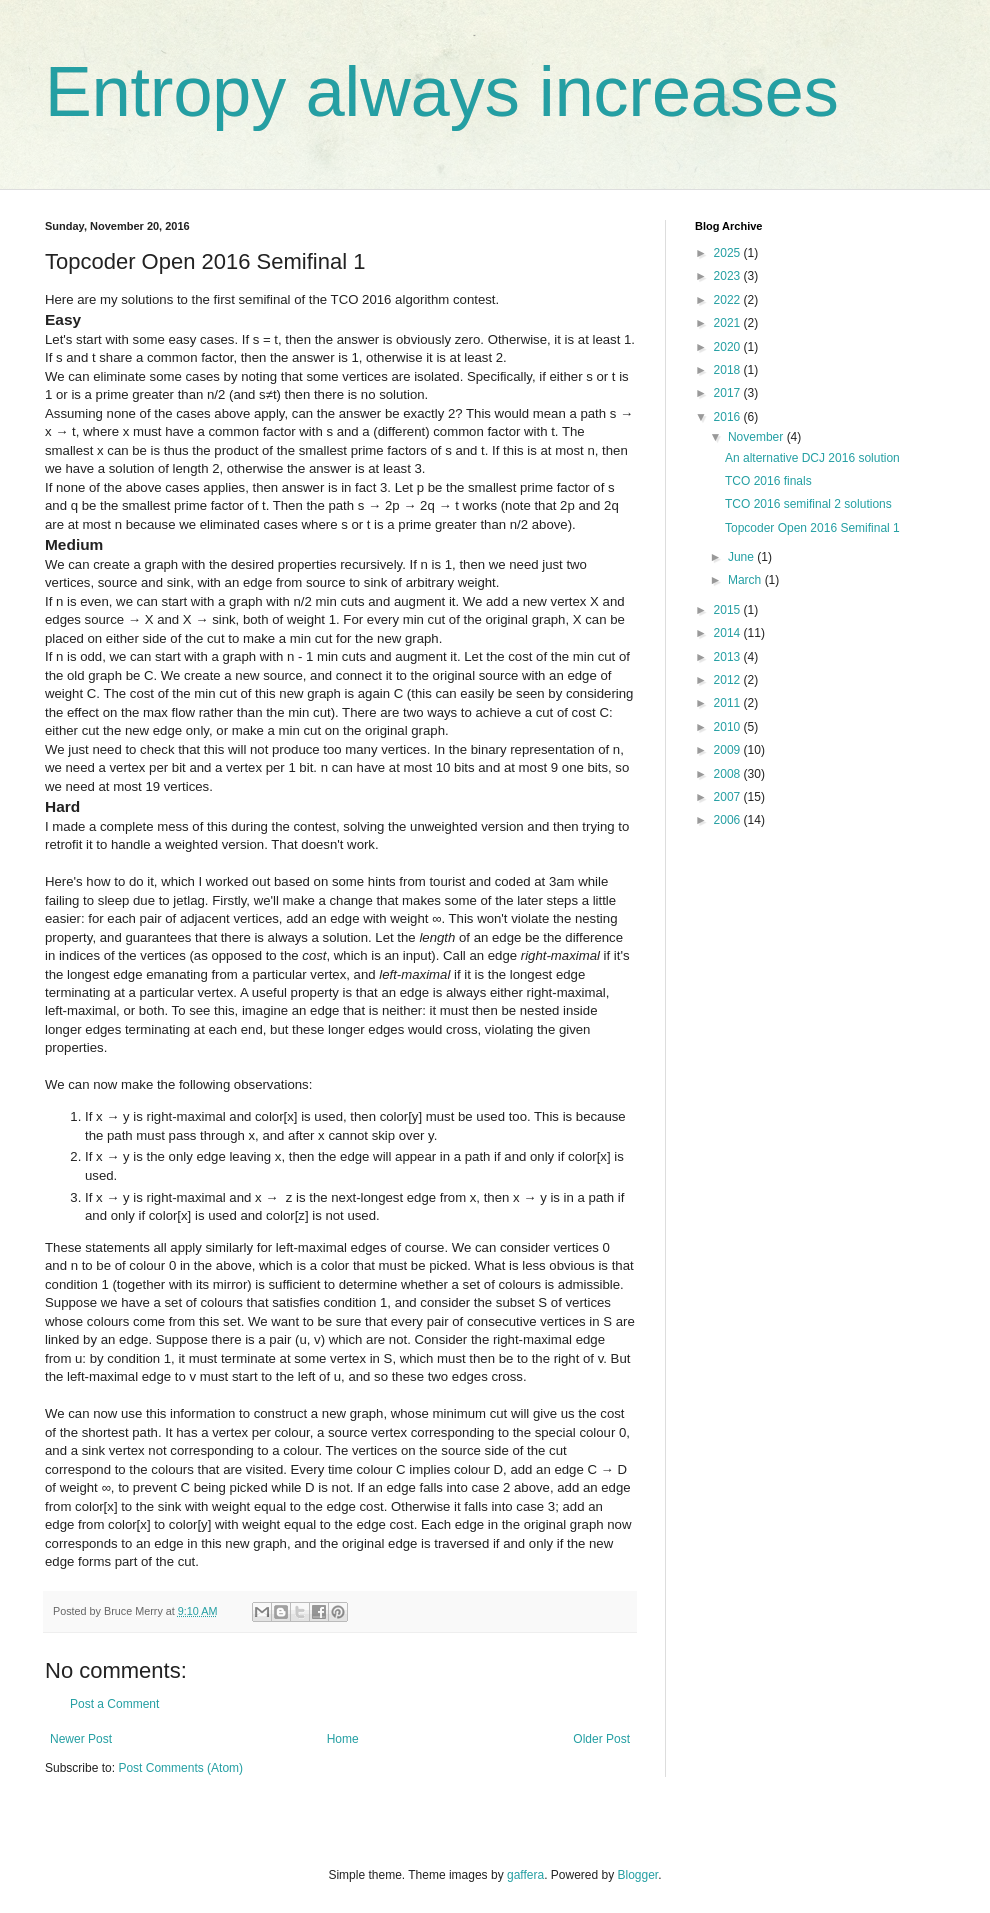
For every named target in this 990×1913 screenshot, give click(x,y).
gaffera (525, 1875)
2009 (729, 750)
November (757, 437)
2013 (729, 657)
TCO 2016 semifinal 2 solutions (808, 504)
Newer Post (81, 1739)
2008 (729, 774)
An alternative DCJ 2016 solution (812, 458)
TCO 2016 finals (768, 481)
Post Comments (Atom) (180, 1768)
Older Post (601, 1739)
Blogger (638, 1875)
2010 (729, 727)
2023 (729, 276)
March (746, 580)
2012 (729, 680)
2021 (729, 323)
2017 (729, 393)
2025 (729, 253)
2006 (729, 820)
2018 (729, 370)
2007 (729, 797)
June (742, 557)
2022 (729, 300)
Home (343, 1739)
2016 (729, 417)
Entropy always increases (442, 92)
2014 (729, 633)
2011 (729, 703)
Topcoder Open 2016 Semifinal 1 (812, 528)
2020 (729, 347)
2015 (729, 610)
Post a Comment (114, 1704)
